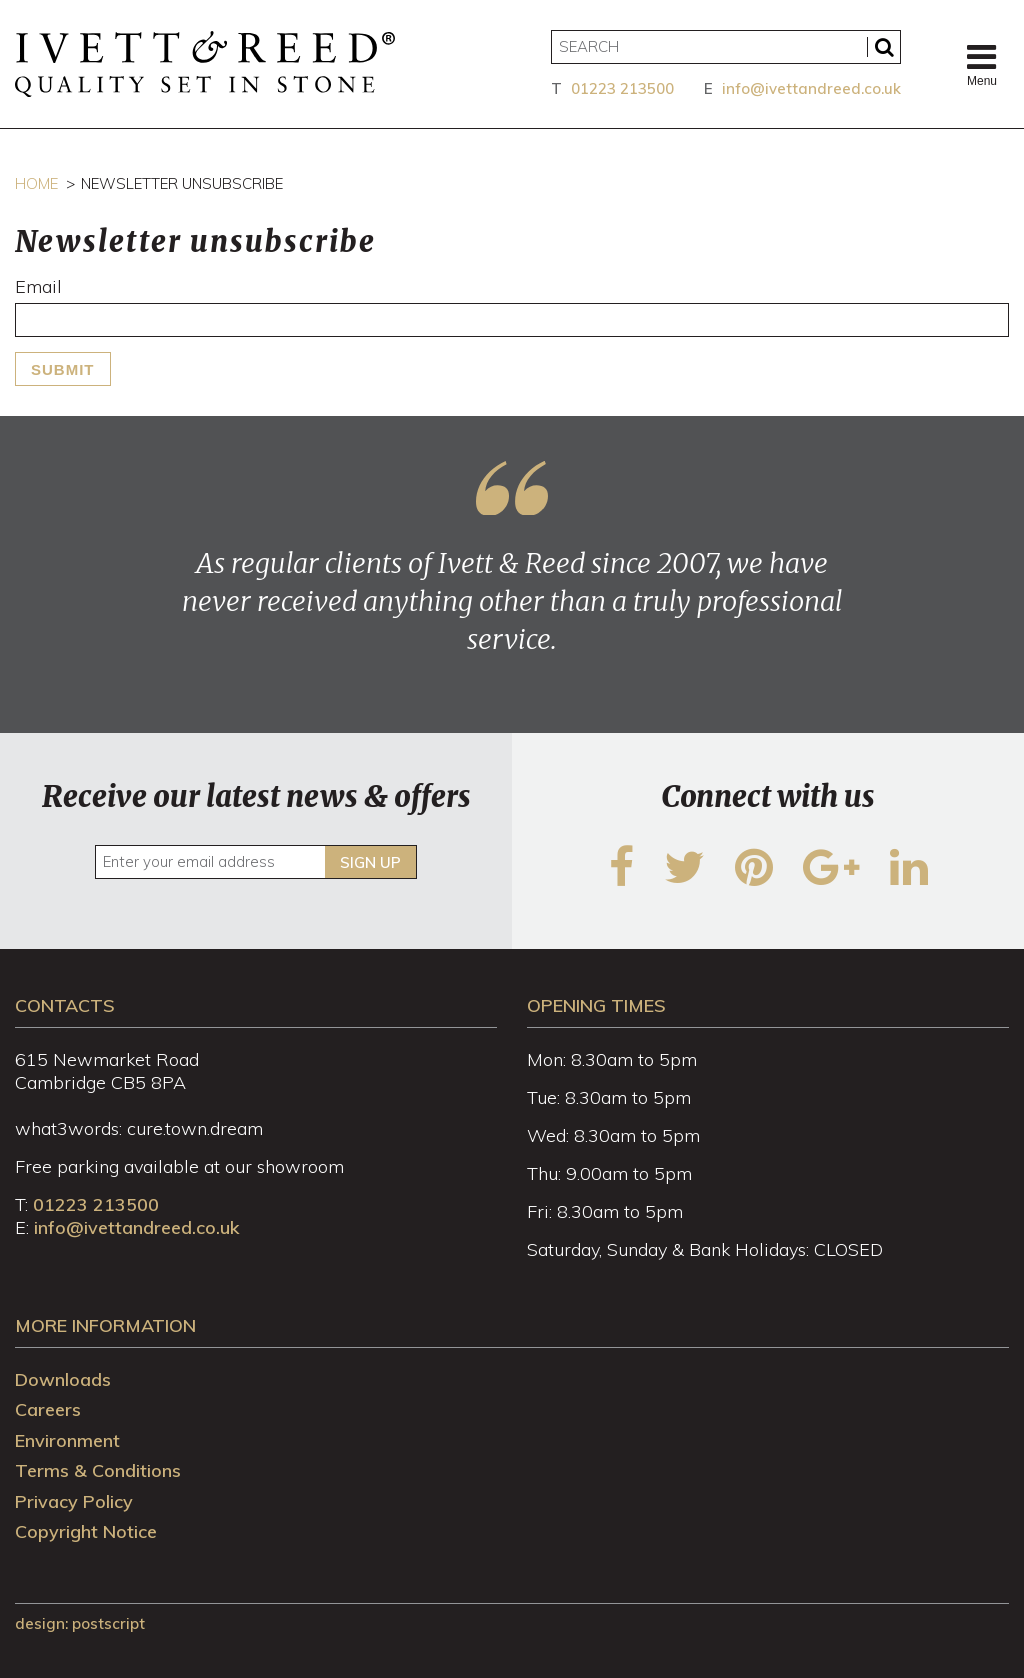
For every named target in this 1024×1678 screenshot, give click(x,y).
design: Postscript (80, 1623)
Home (36, 183)
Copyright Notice (86, 1531)
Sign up (370, 862)
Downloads (63, 1379)
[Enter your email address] (255, 862)
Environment (67, 1440)
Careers (48, 1409)
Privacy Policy (74, 1501)
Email (38, 286)
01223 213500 (622, 88)
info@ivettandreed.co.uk (811, 88)
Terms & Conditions (98, 1470)
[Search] (726, 47)
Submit (63, 369)
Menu (982, 64)
